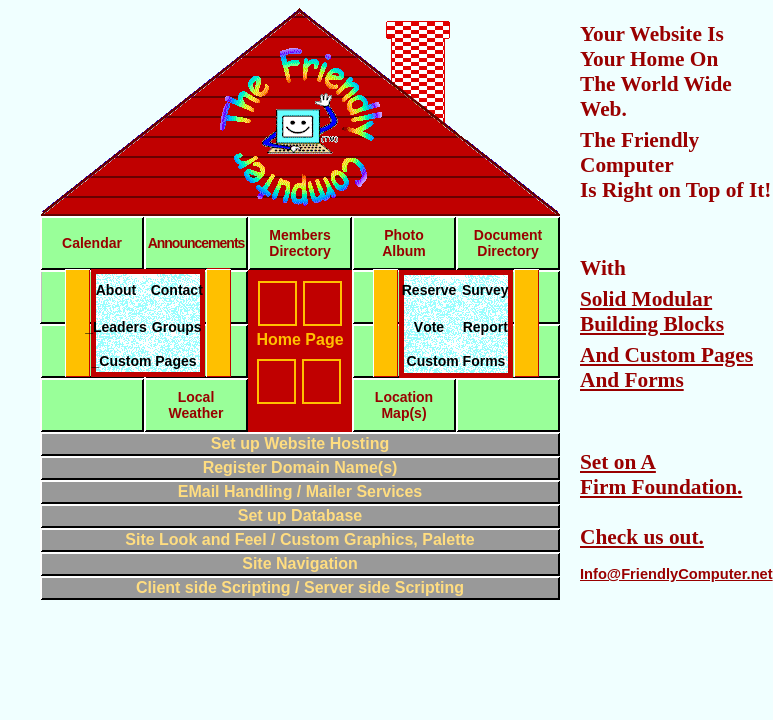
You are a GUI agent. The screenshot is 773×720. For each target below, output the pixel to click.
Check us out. (642, 537)
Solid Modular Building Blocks (652, 311)
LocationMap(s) (404, 405)
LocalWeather (196, 405)
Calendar (92, 243)
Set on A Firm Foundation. (661, 474)
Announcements (196, 243)
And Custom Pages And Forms (666, 367)
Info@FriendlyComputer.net (676, 574)
